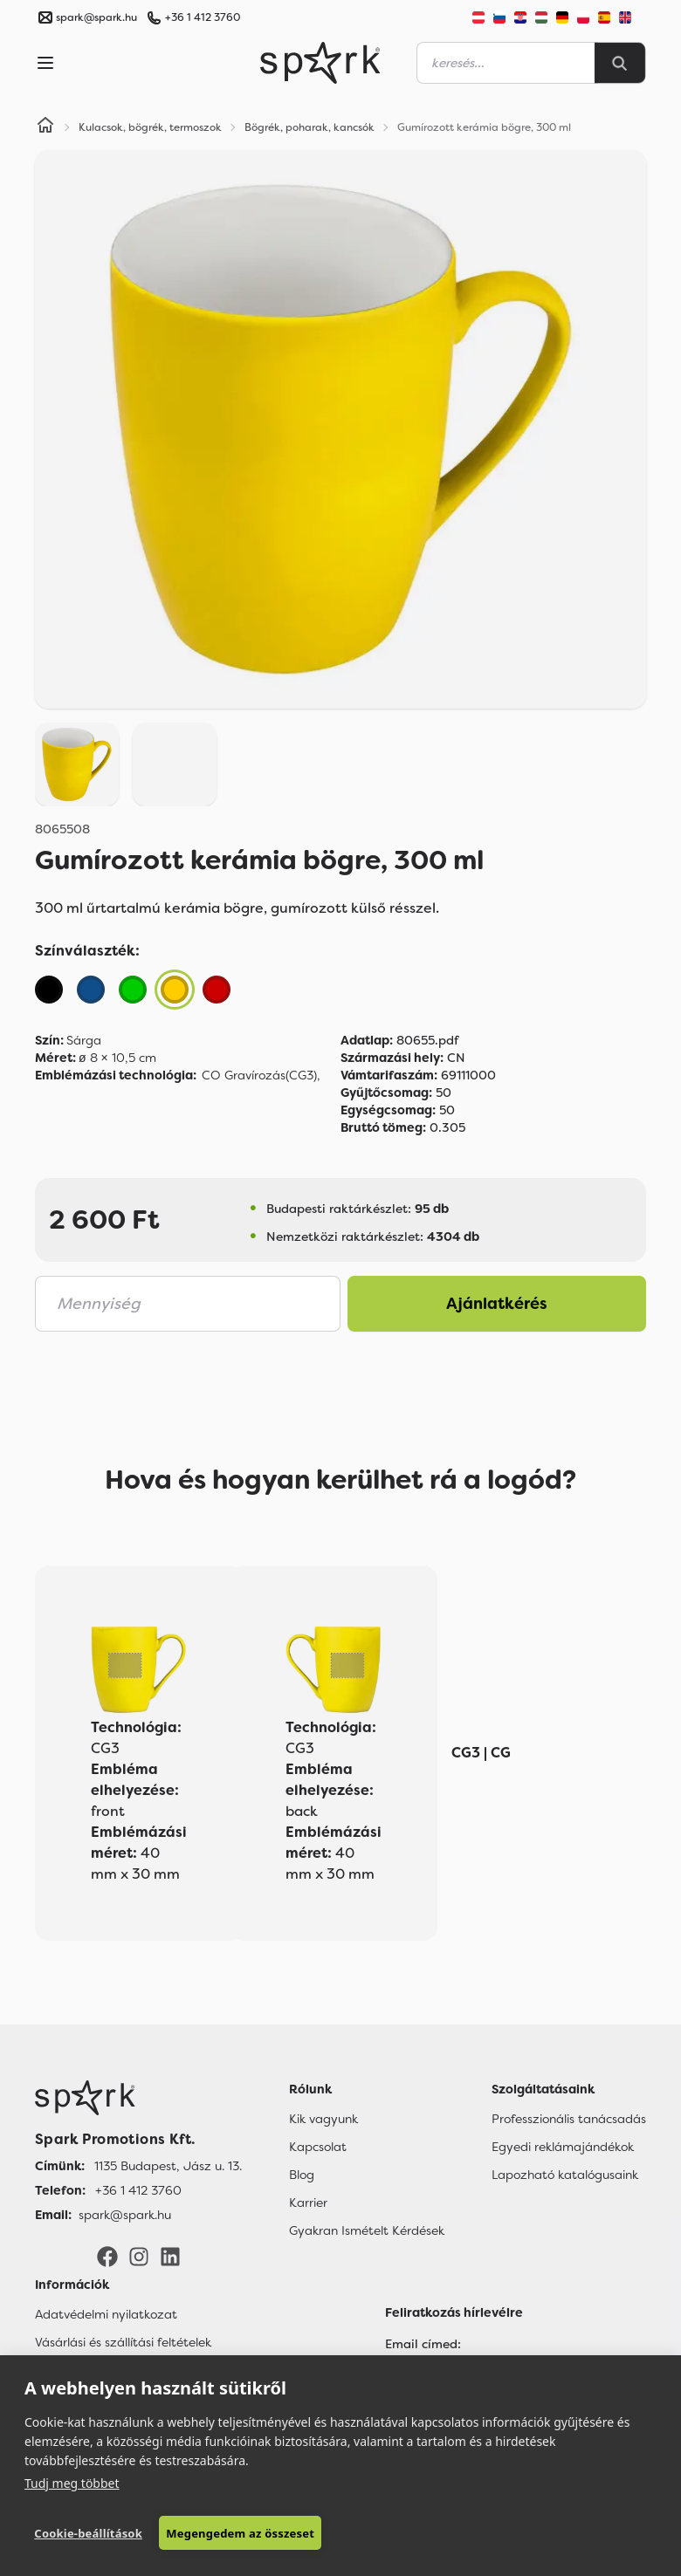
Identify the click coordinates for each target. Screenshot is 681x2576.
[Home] (45, 127)
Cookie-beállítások (88, 2533)
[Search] (620, 63)
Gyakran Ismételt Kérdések (366, 2230)
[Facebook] (107, 2256)
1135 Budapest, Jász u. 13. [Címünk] (168, 2166)
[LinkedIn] (170, 2256)
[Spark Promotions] (320, 63)
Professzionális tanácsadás (569, 2119)
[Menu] (45, 62)
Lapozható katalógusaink (565, 2174)
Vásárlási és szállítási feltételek (123, 2342)
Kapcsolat (318, 2147)
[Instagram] (139, 2256)
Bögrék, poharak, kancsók (309, 127)
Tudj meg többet (72, 2483)
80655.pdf (399, 1040)
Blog (301, 2174)
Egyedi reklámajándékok (563, 2147)
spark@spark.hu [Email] (125, 2215)
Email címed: (423, 2344)
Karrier (308, 2202)
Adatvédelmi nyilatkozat (106, 2314)
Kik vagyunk (323, 2119)
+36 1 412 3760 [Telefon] (138, 2190)
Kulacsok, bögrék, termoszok (150, 127)
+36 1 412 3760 (202, 17)
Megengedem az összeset (240, 2533)
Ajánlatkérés (496, 1303)
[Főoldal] (138, 2097)
